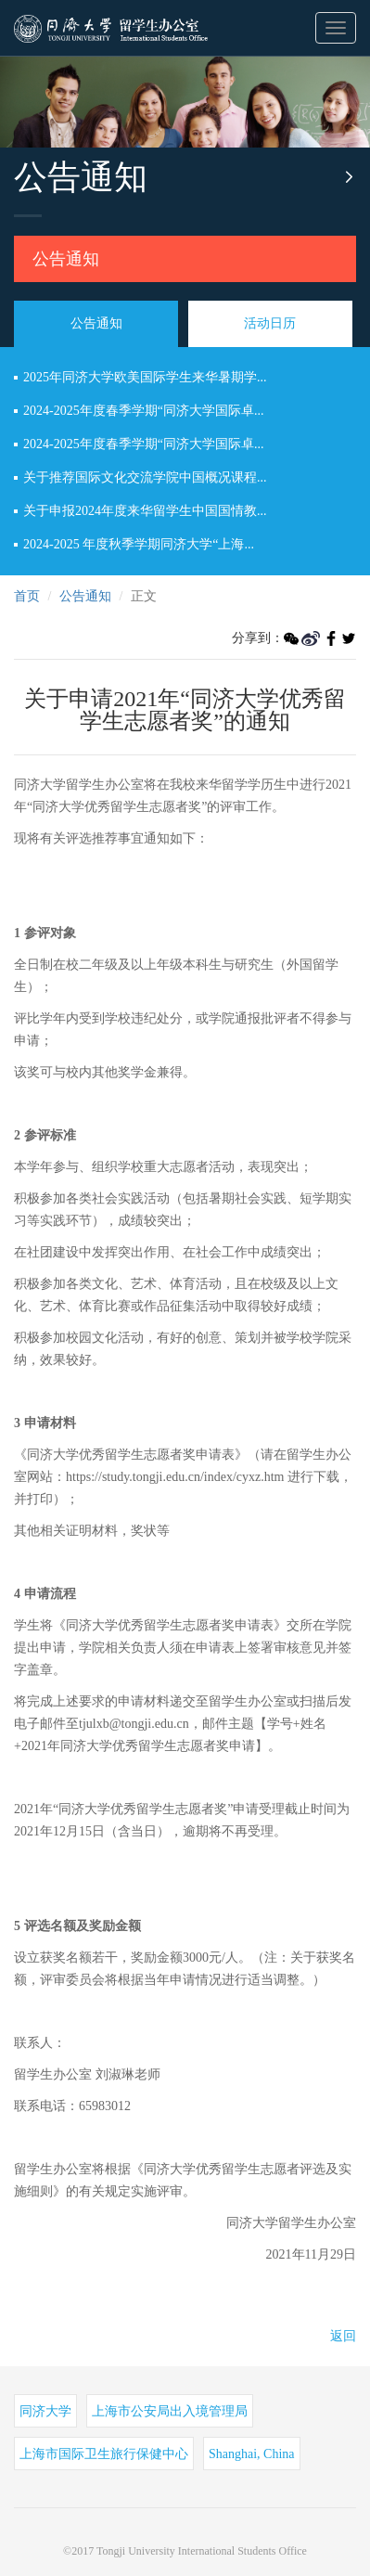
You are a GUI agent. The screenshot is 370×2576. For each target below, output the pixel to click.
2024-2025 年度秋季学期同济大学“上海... (138, 544)
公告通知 (65, 259)
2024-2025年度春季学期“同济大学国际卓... (143, 411)
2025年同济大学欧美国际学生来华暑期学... (145, 377)
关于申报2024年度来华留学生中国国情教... (145, 511)
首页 (27, 596)
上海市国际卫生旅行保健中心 (103, 2454)
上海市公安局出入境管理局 (170, 2411)
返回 (343, 2336)
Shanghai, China (252, 2454)
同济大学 (45, 2411)
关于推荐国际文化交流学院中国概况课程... (145, 477)
